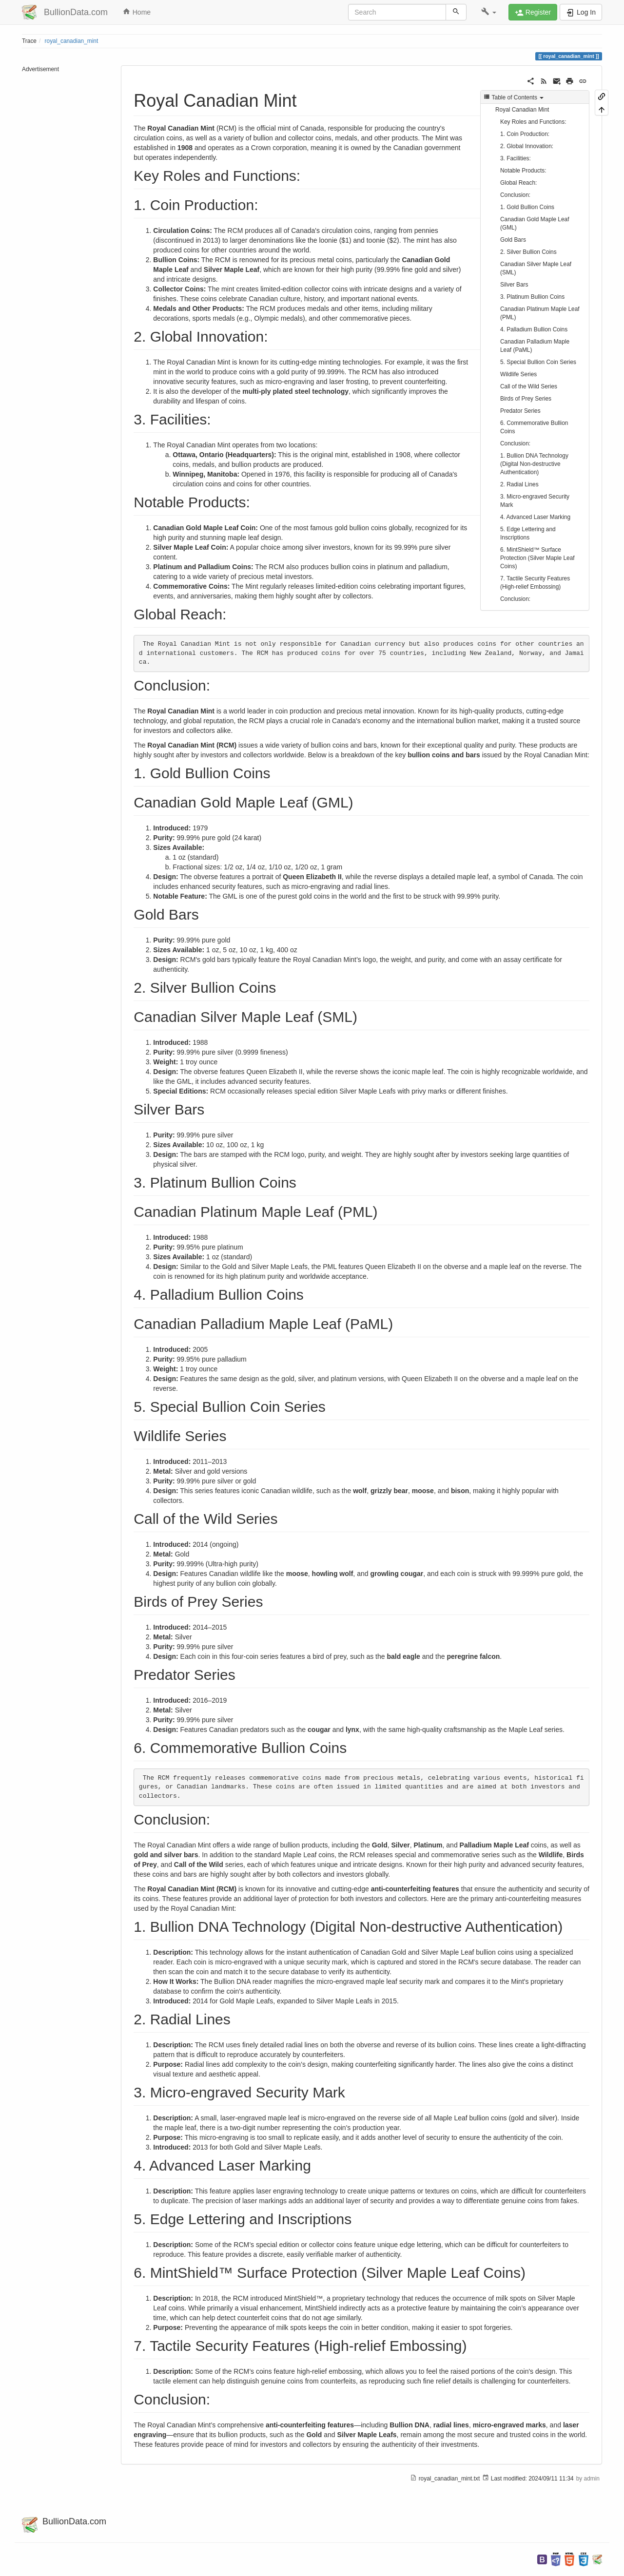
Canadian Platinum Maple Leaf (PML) (540, 313)
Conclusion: (515, 195)
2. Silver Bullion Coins (528, 252)
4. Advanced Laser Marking (535, 517)
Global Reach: (518, 182)
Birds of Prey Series (525, 398)
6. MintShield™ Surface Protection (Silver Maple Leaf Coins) (537, 558)
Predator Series (520, 410)
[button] (489, 12)
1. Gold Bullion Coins (527, 207)
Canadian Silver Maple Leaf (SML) (535, 268)
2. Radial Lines (519, 484)
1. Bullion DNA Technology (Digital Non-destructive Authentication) (534, 464)
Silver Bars (514, 284)
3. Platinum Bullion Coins (532, 296)
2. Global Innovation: (526, 146)
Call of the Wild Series (528, 386)
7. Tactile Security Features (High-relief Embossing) (535, 582)
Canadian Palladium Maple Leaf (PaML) (534, 345)
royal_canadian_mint (71, 41)
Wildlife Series (518, 374)
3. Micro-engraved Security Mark (534, 500)
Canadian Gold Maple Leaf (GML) (534, 223)
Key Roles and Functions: (533, 121)
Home (136, 11)
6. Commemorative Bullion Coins (534, 427)
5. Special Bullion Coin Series (538, 362)
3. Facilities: (515, 158)
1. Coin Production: (524, 134)
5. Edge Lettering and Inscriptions (528, 533)
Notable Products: (523, 170)
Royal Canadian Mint (522, 109)
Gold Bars (513, 239)
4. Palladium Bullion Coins (533, 329)
